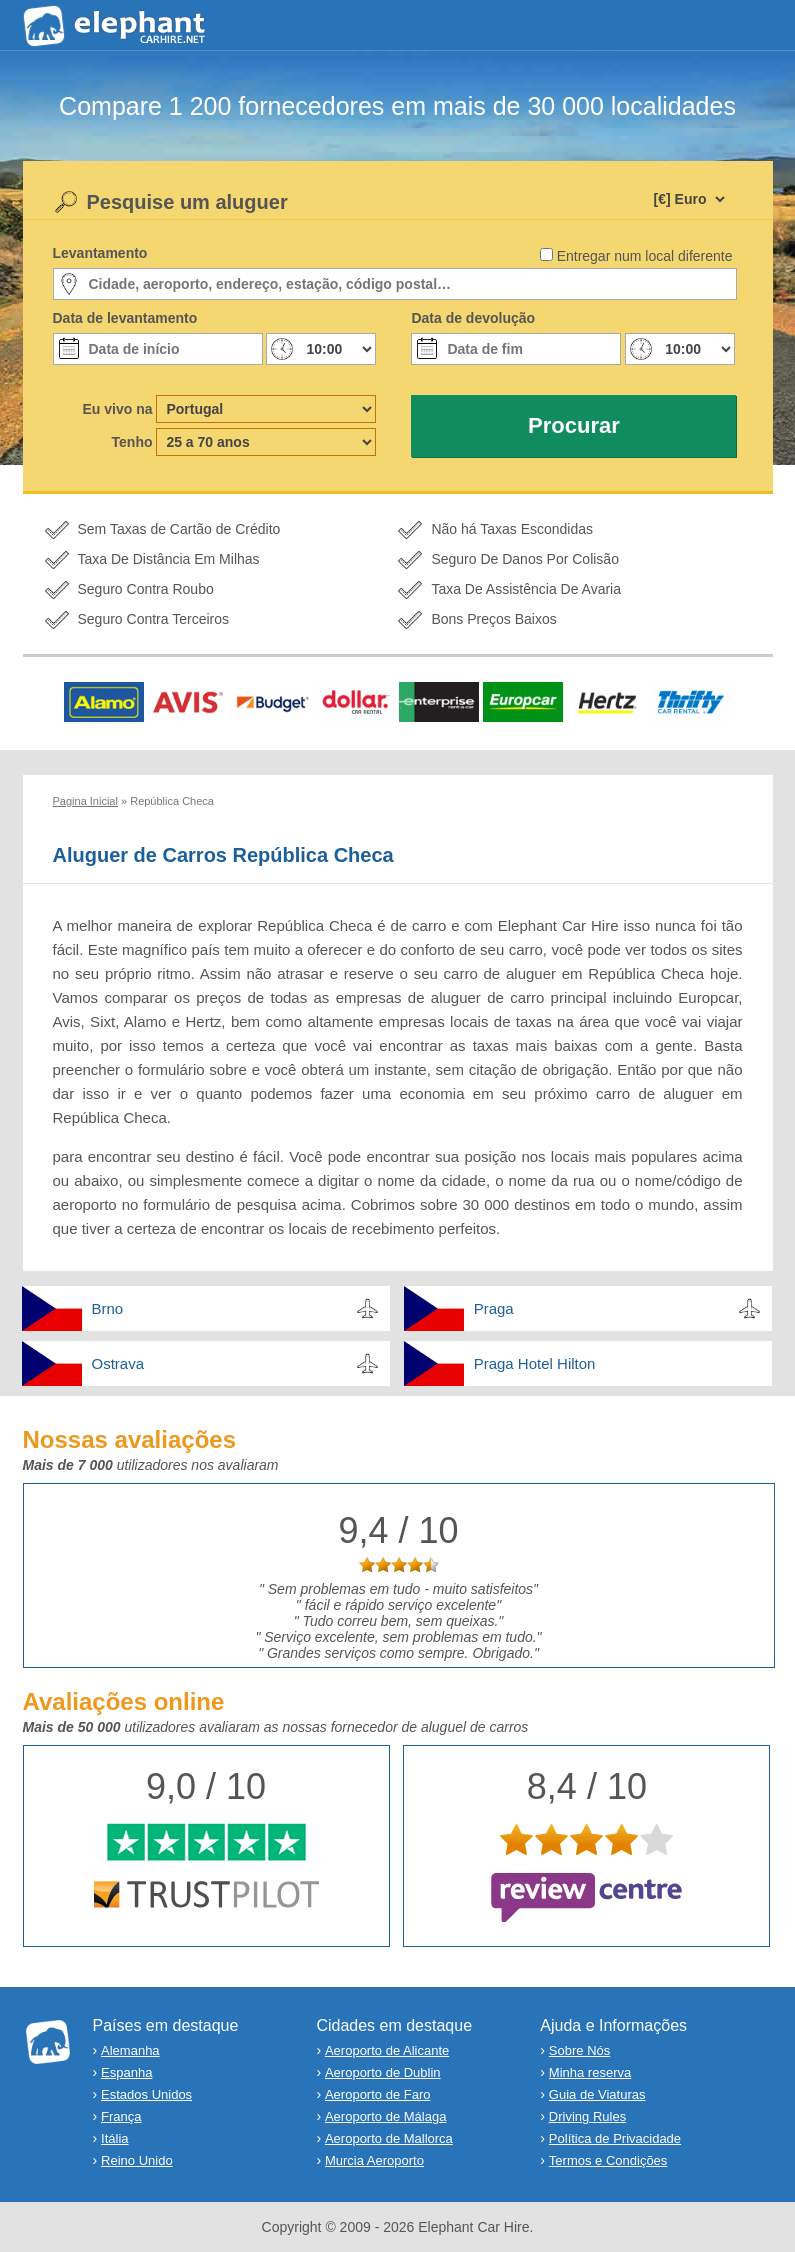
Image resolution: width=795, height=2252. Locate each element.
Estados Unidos (146, 2094)
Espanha (126, 2072)
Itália (114, 2138)
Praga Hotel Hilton (535, 1363)
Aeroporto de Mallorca (389, 2138)
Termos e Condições (608, 2160)
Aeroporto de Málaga (385, 2116)
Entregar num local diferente (645, 256)
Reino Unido (137, 2160)
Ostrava (118, 1363)
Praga (494, 1308)
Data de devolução (473, 318)
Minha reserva (590, 2072)
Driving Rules (587, 2116)
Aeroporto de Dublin (383, 2072)
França (121, 2116)
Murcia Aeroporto (374, 2160)
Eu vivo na (117, 409)
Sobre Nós (579, 2050)
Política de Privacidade (615, 2138)
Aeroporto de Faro (378, 2094)
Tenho (132, 442)
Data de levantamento (125, 318)
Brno (108, 1308)
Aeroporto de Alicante (387, 2050)
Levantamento (100, 253)
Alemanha (130, 2050)
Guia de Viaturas (597, 2094)
